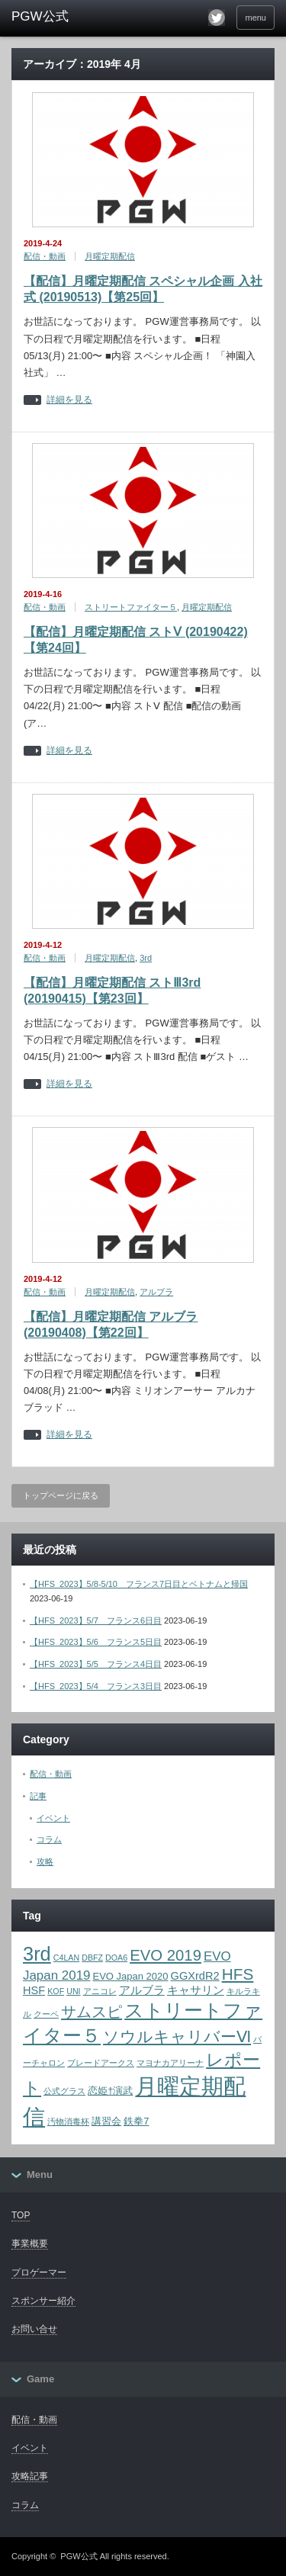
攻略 (45, 1861)
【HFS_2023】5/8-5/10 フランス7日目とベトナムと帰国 (139, 1583)
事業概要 (29, 2243)
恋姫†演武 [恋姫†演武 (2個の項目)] (110, 2090)
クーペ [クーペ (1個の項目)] (46, 2014)
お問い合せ (34, 2329)
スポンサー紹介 (43, 2300)
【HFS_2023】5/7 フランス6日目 (96, 1620)
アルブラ (156, 1291)
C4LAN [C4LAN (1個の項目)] (66, 1957)
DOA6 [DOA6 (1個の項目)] (116, 1957)
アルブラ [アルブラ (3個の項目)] (142, 1990)
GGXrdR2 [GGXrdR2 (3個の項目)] (195, 1976)
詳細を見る (69, 400)
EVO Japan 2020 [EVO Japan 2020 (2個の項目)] (131, 1976)
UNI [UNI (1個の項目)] (73, 1991)
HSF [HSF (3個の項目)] (34, 1990)
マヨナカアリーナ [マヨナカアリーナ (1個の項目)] (170, 2062)
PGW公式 (78, 2556)
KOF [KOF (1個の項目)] (55, 1991)
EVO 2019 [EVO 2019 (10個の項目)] (165, 1955)
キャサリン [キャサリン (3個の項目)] (195, 1990)
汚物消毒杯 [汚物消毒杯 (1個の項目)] (68, 2121)
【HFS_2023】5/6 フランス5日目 (96, 1641)
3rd (146, 957)
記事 (38, 1795)
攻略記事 (29, 2476)
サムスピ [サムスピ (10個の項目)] (91, 2011)
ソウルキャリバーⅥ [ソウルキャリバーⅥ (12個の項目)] (177, 2037)
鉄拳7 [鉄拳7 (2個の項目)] (136, 2121)
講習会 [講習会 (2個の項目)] (106, 2121)
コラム (49, 1839)
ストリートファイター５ (131, 607)
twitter (216, 17)
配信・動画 (45, 256)
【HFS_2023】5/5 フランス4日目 (96, 1664)
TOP (20, 2215)
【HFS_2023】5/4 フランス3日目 (96, 1686)
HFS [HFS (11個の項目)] (238, 1974)
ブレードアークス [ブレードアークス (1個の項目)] (100, 2062)
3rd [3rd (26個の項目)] (37, 1953)
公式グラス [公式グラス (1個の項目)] (64, 2091)
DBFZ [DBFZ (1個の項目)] (92, 1957)
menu (255, 17)
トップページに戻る (60, 1495)
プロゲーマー (38, 2272)
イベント (53, 1818)
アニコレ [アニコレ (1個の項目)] (100, 1991)
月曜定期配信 (110, 256)
